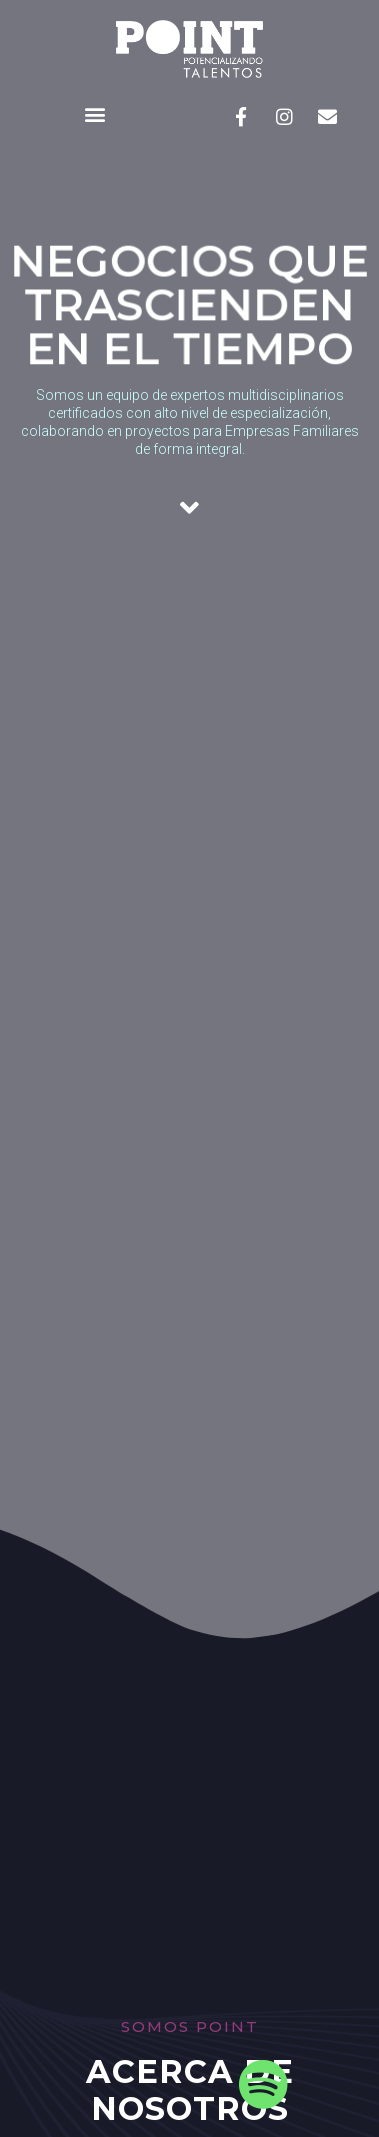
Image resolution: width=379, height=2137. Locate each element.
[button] (94, 114)
